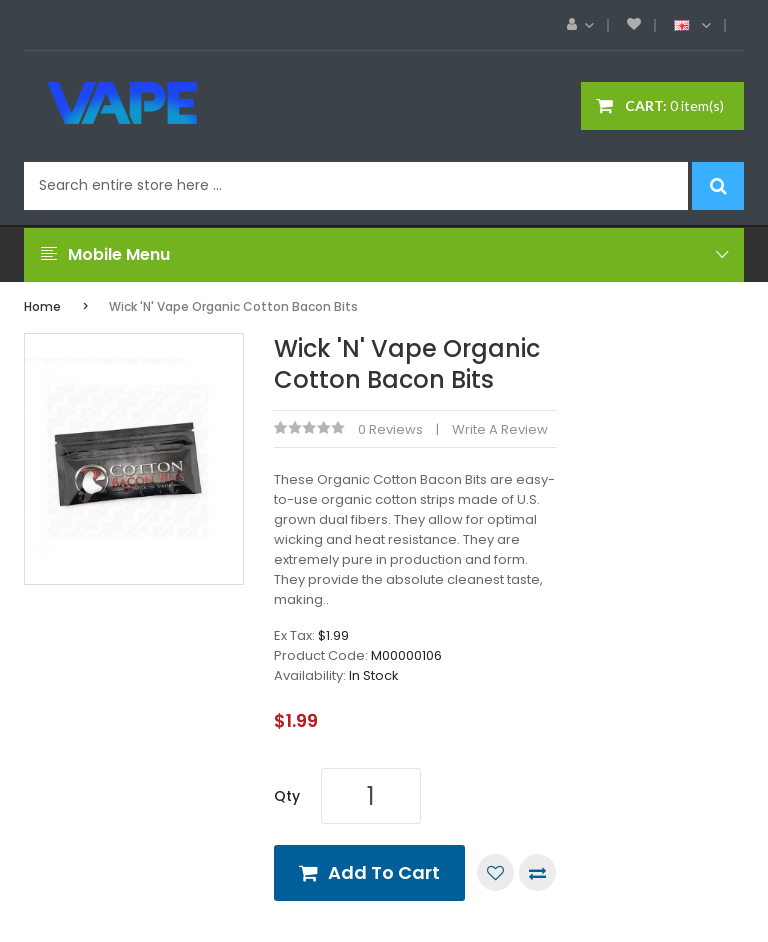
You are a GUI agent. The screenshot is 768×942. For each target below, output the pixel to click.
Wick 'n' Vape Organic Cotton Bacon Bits (233, 306)
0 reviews (390, 429)
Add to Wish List (495, 872)
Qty (287, 796)
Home (42, 306)
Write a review (500, 429)
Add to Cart (384, 872)
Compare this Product (537, 872)
